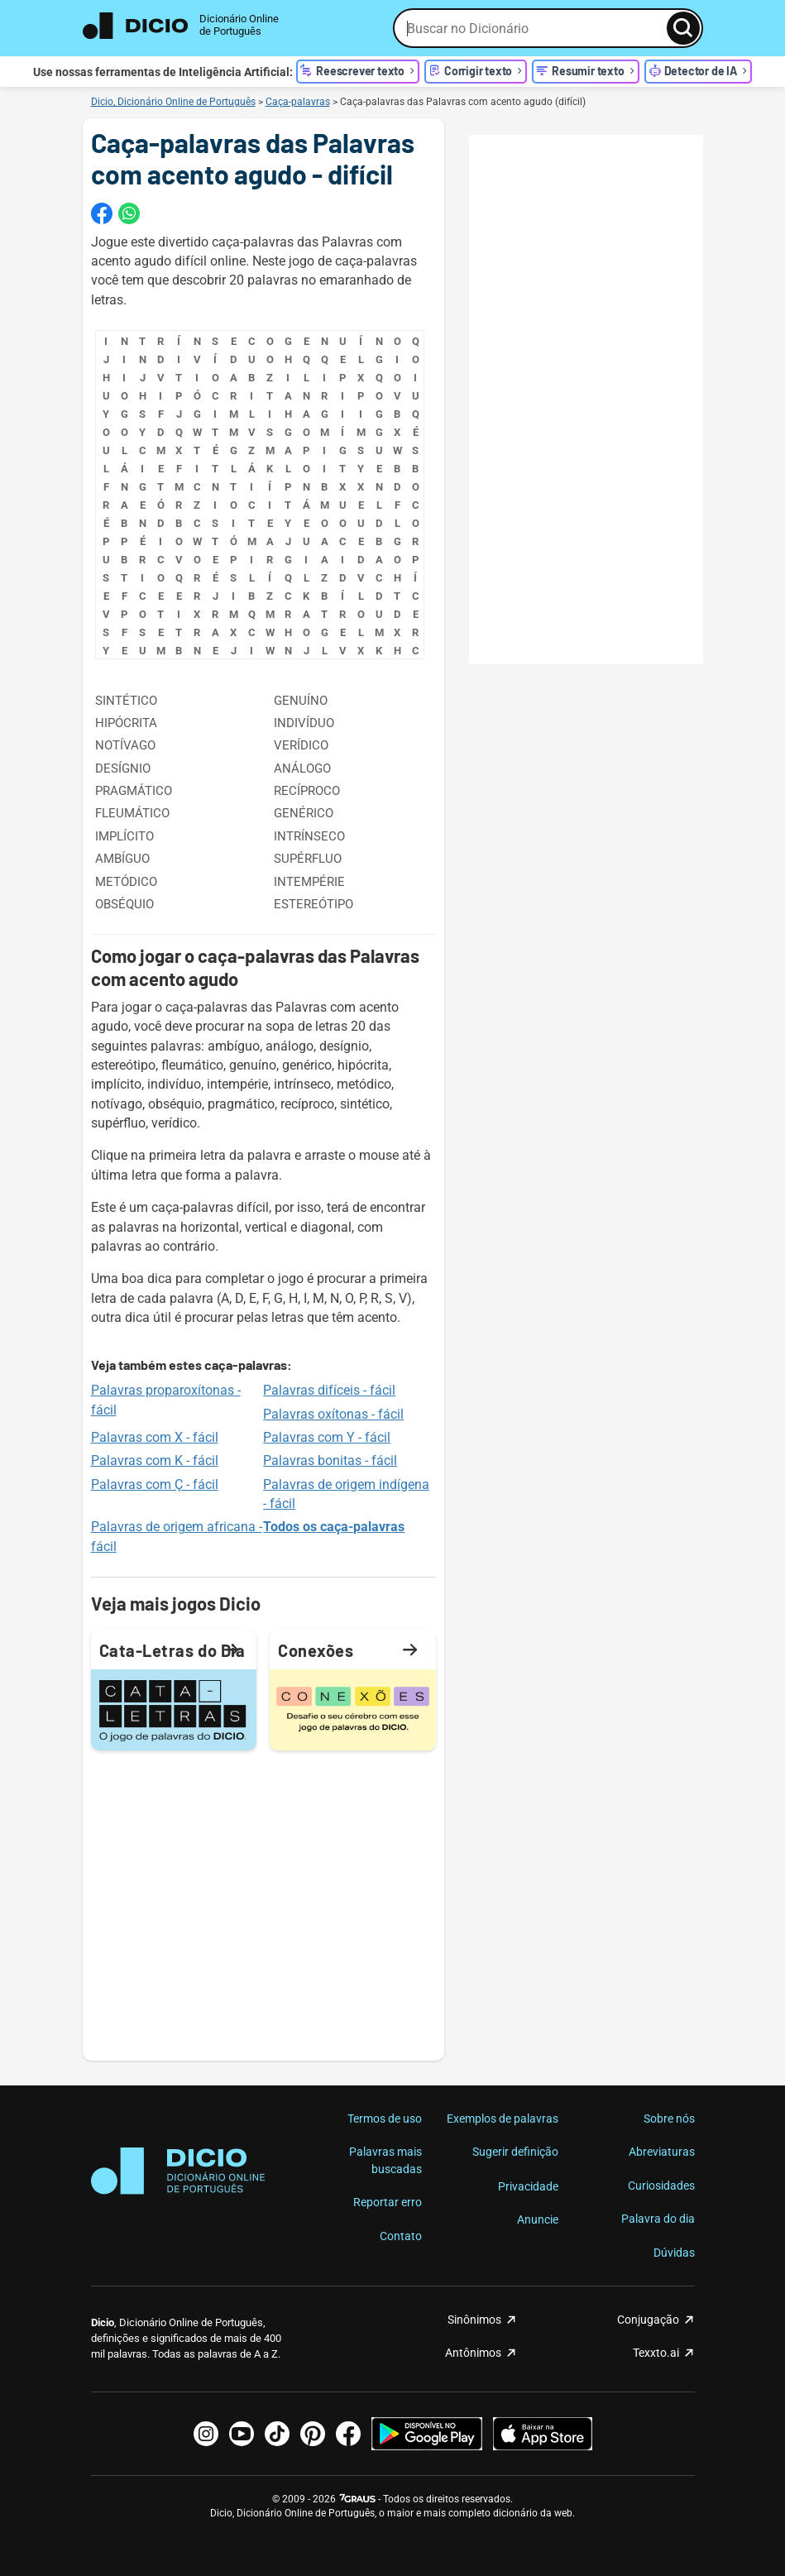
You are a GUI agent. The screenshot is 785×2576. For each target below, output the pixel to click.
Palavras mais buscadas (385, 2160)
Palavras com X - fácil (154, 1437)
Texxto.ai (656, 2352)
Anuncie (537, 2219)
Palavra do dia (658, 2218)
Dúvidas (674, 2252)
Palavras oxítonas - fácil (333, 1414)
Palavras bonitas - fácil (330, 1460)
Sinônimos (474, 2319)
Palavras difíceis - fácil (329, 1390)
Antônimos (473, 2352)
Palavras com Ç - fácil (154, 1484)
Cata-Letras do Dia (172, 1649)
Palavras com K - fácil (154, 1460)
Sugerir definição (515, 2151)
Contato (401, 2236)
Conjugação (648, 2319)
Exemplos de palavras (502, 2118)
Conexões (348, 1649)
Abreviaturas (662, 2151)
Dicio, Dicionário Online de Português (173, 102)
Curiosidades (661, 2185)
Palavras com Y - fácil (326, 1437)
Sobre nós (669, 2118)
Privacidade (528, 2186)
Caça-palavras (298, 102)
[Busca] (683, 28)
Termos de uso (384, 2118)
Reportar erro (387, 2202)
